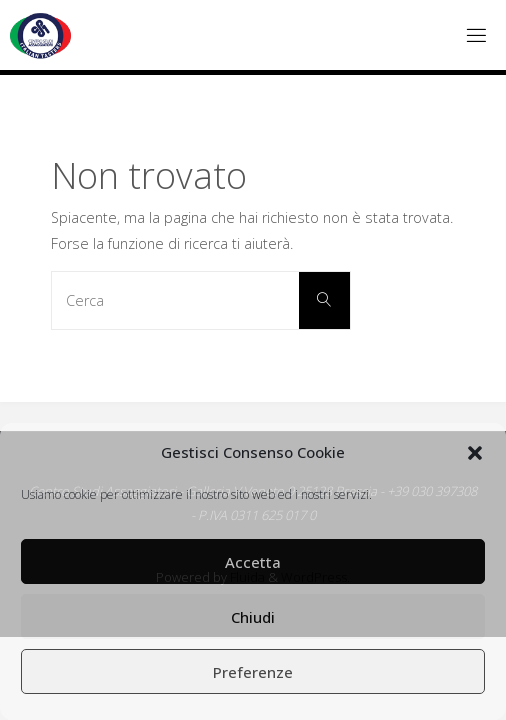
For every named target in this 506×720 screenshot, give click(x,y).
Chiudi (253, 617)
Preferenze (253, 672)
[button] (475, 453)
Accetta (253, 562)
